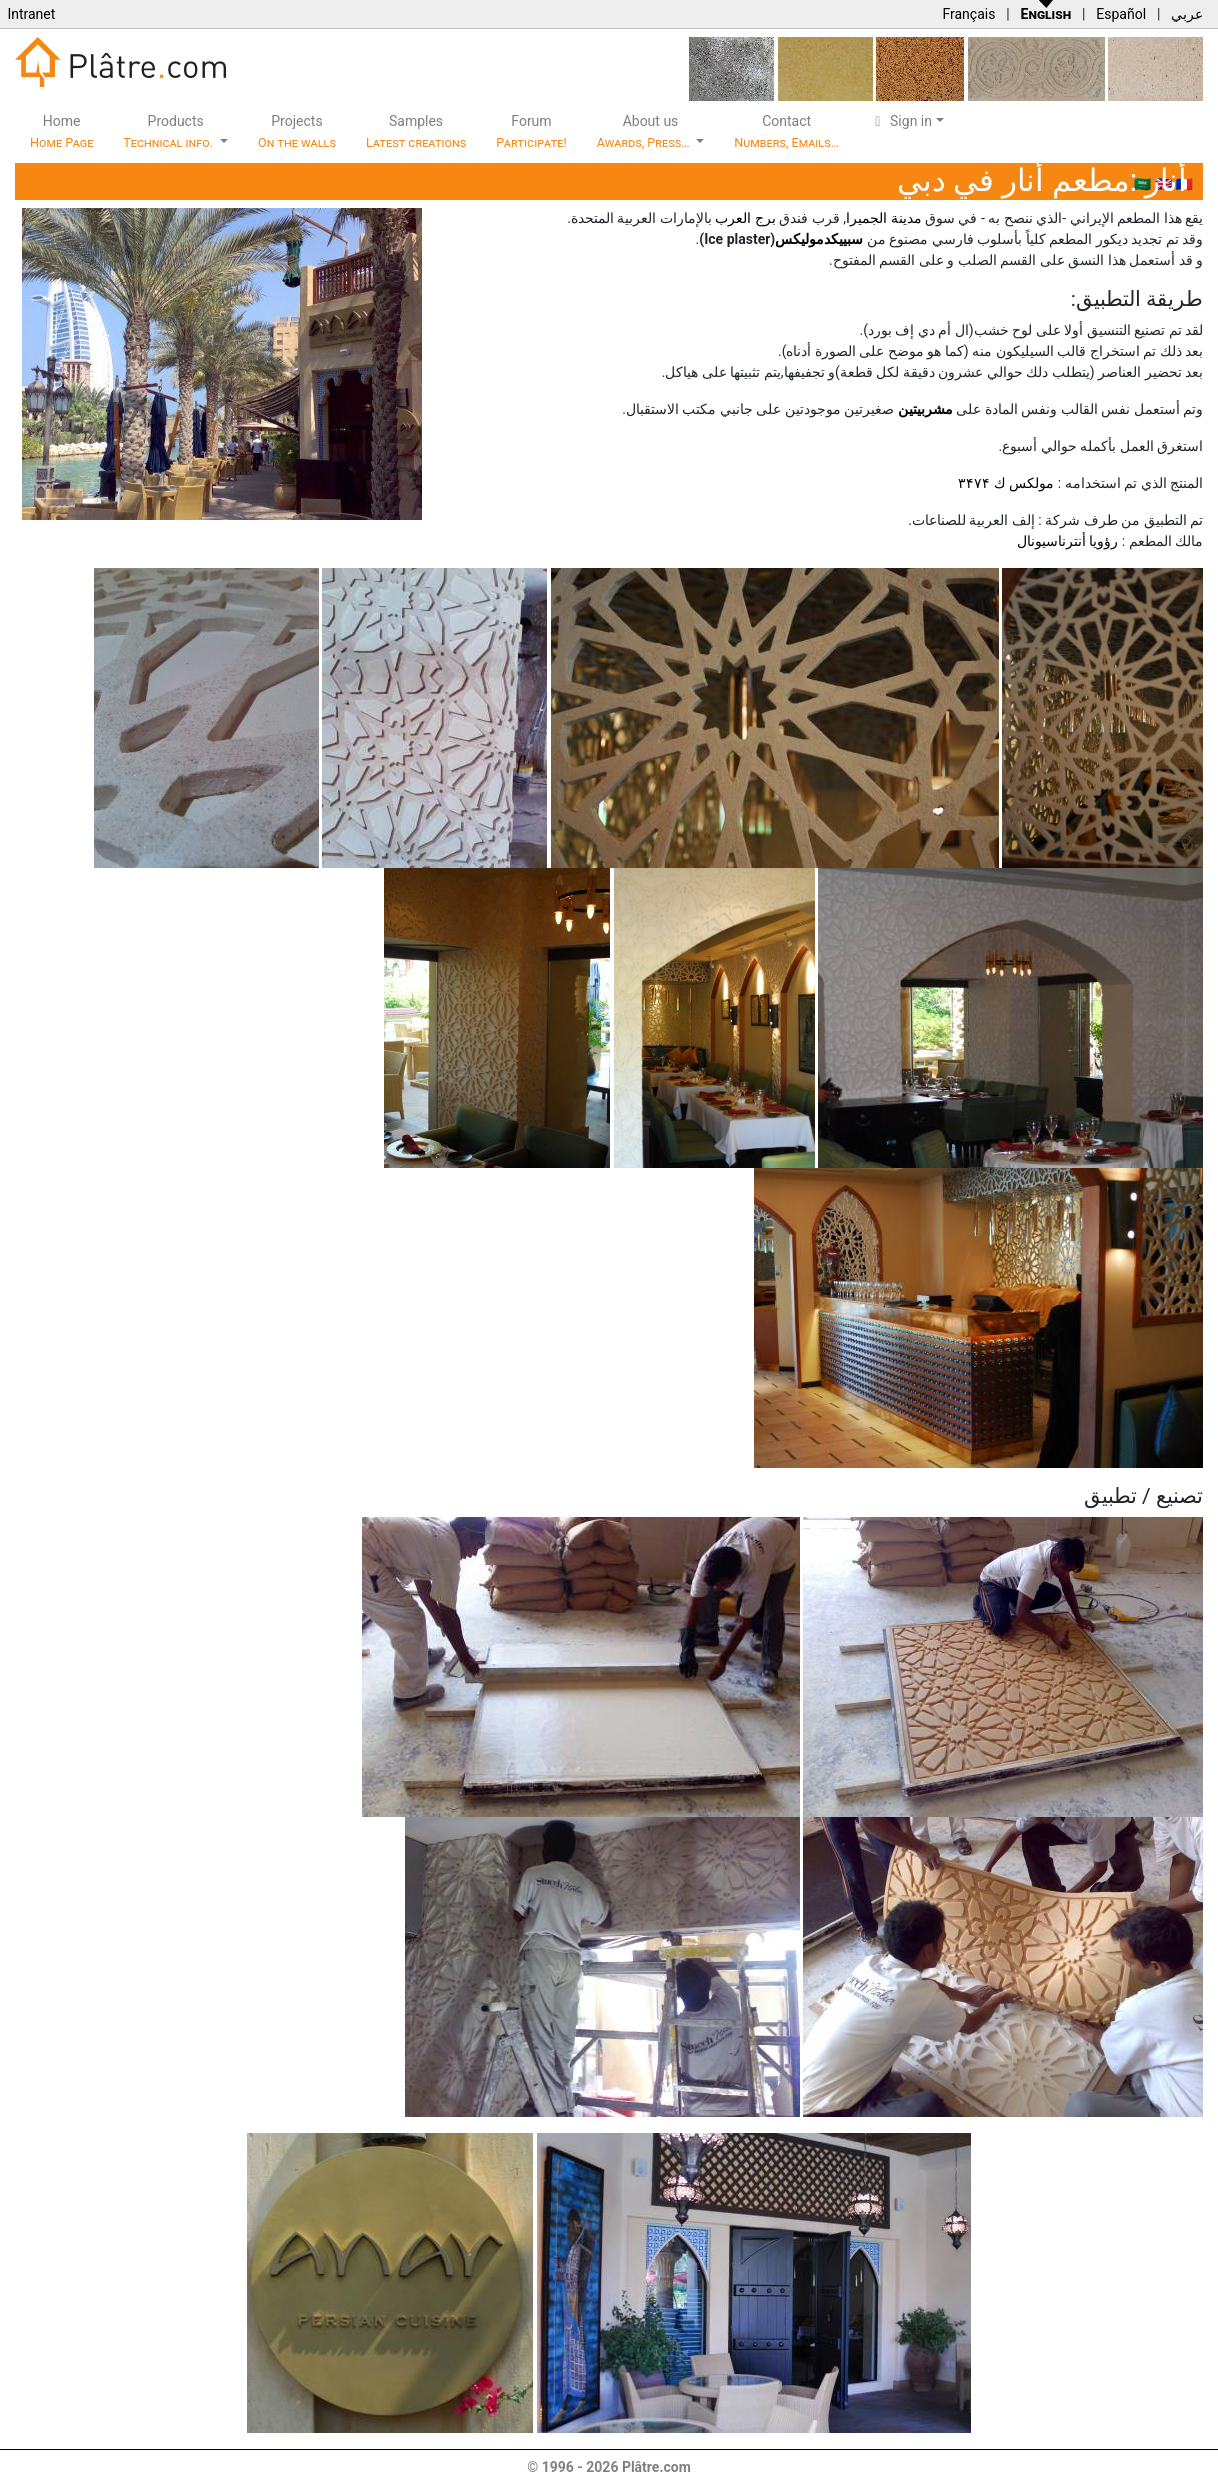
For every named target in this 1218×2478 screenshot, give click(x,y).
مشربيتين (925, 409)
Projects (297, 131)
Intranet (31, 14)
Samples (416, 131)
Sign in (900, 121)
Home (61, 131)
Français (968, 14)
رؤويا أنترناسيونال (1067, 541)
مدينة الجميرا (883, 218)
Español (1121, 14)
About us (645, 131)
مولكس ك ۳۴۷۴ (1006, 483)
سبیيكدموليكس (819, 239)
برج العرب (745, 218)
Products (169, 131)
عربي (1187, 14)
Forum (531, 131)
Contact (786, 131)
